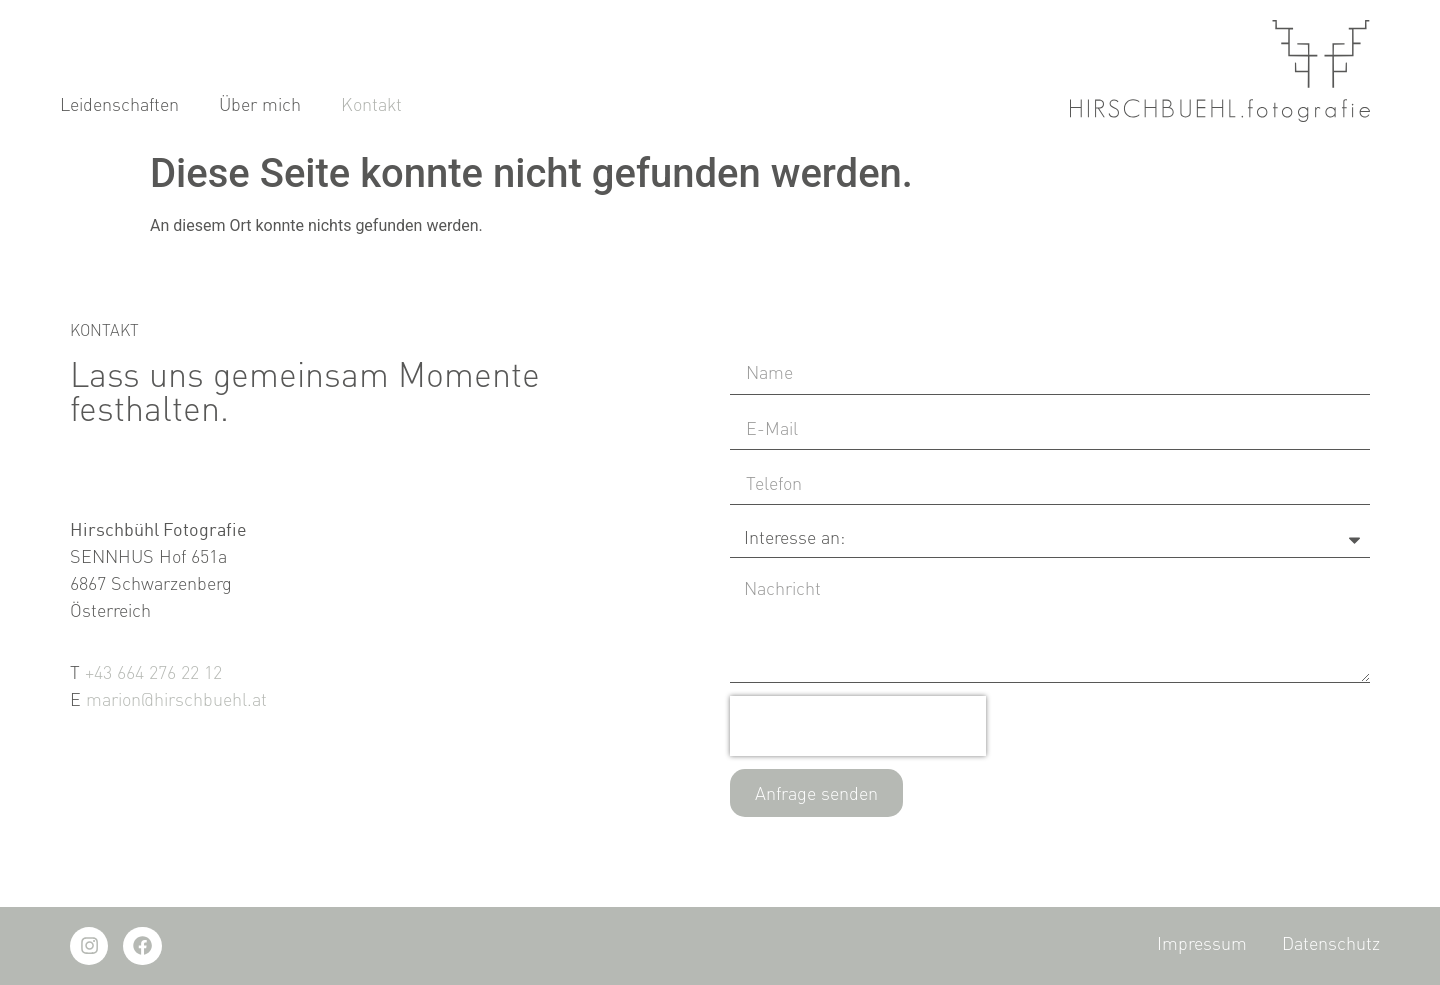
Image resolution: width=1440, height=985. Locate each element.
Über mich (260, 105)
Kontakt (371, 105)
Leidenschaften (119, 105)
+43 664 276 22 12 (153, 672)
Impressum (1202, 943)
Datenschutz (1331, 943)
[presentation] (858, 726)
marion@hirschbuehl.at (176, 699)
